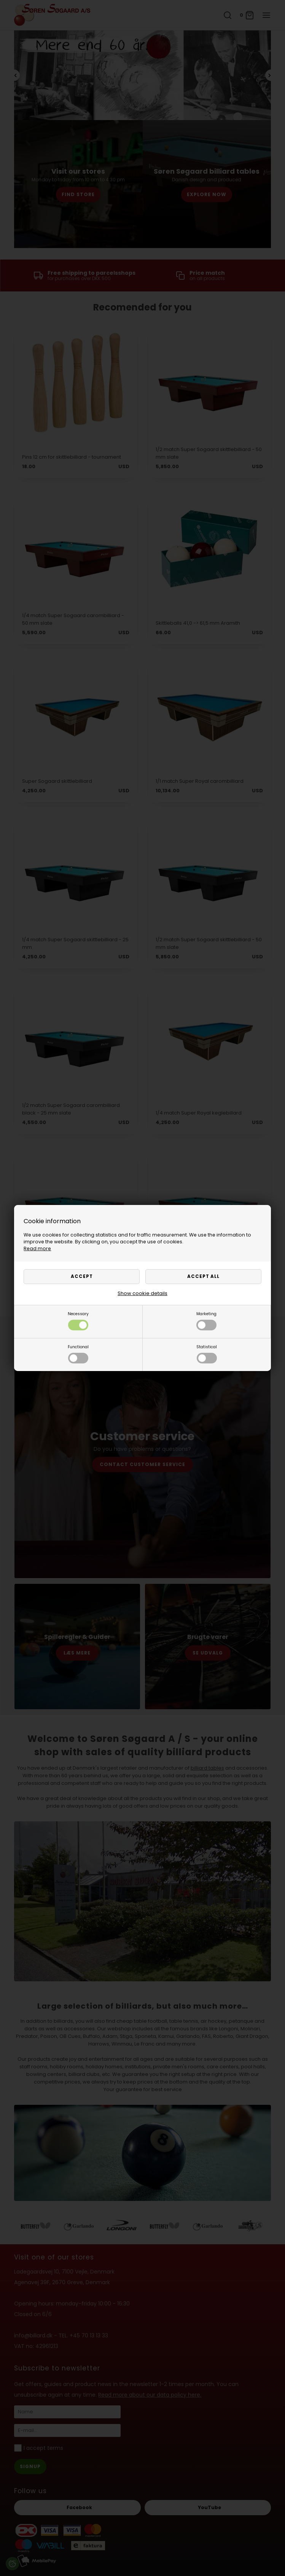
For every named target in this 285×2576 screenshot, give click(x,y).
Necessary (78, 1320)
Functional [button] (78, 1353)
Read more (37, 1248)
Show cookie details (142, 1293)
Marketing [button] (206, 1320)
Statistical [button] (206, 1353)
